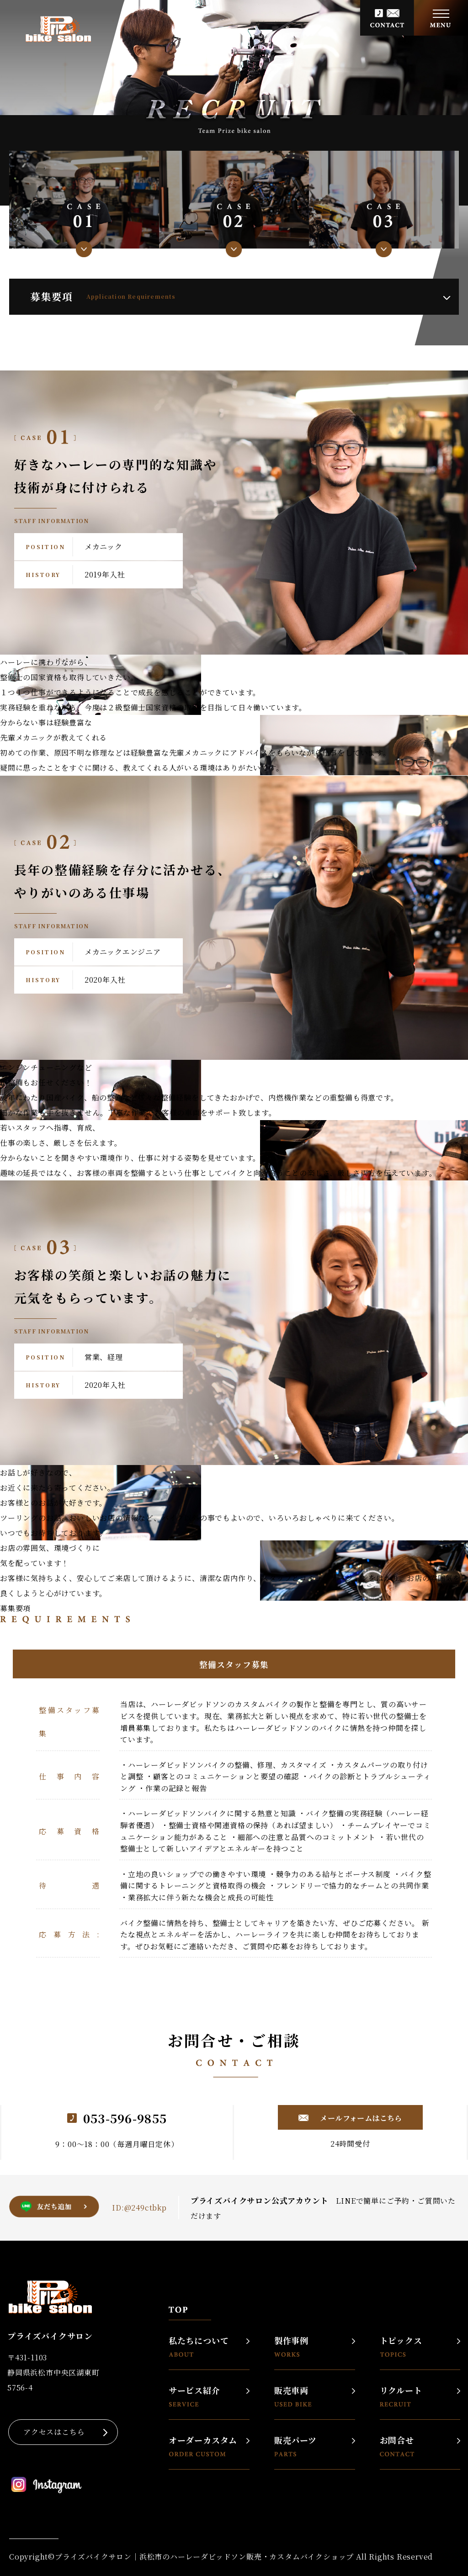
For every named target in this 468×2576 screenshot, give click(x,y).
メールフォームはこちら (360, 2118)
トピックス (401, 2346)
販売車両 (293, 2396)
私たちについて (199, 2346)
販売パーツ (295, 2446)
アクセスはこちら (54, 2432)
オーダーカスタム (203, 2446)
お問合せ (397, 2446)
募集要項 (103, 296)
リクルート (401, 2396)
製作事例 (291, 2346)
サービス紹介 (194, 2396)
